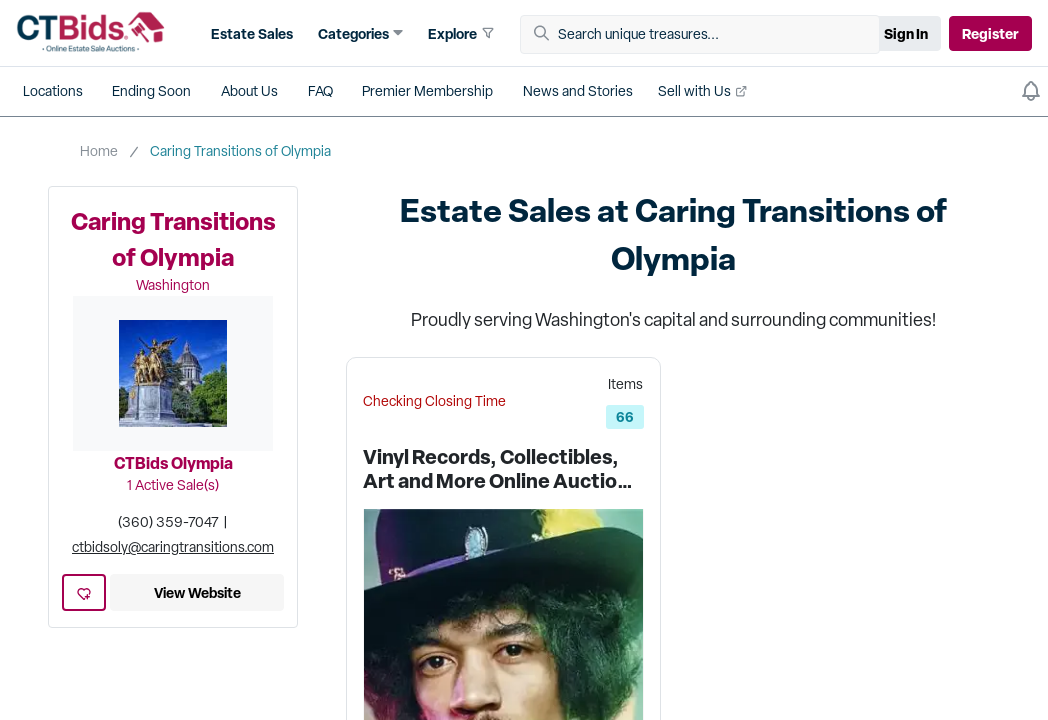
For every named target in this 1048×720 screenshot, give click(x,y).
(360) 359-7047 (168, 522)
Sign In (906, 33)
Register (990, 33)
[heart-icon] (84, 592)
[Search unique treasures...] (707, 34)
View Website (197, 592)
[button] (361, 33)
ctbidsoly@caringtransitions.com (173, 547)
